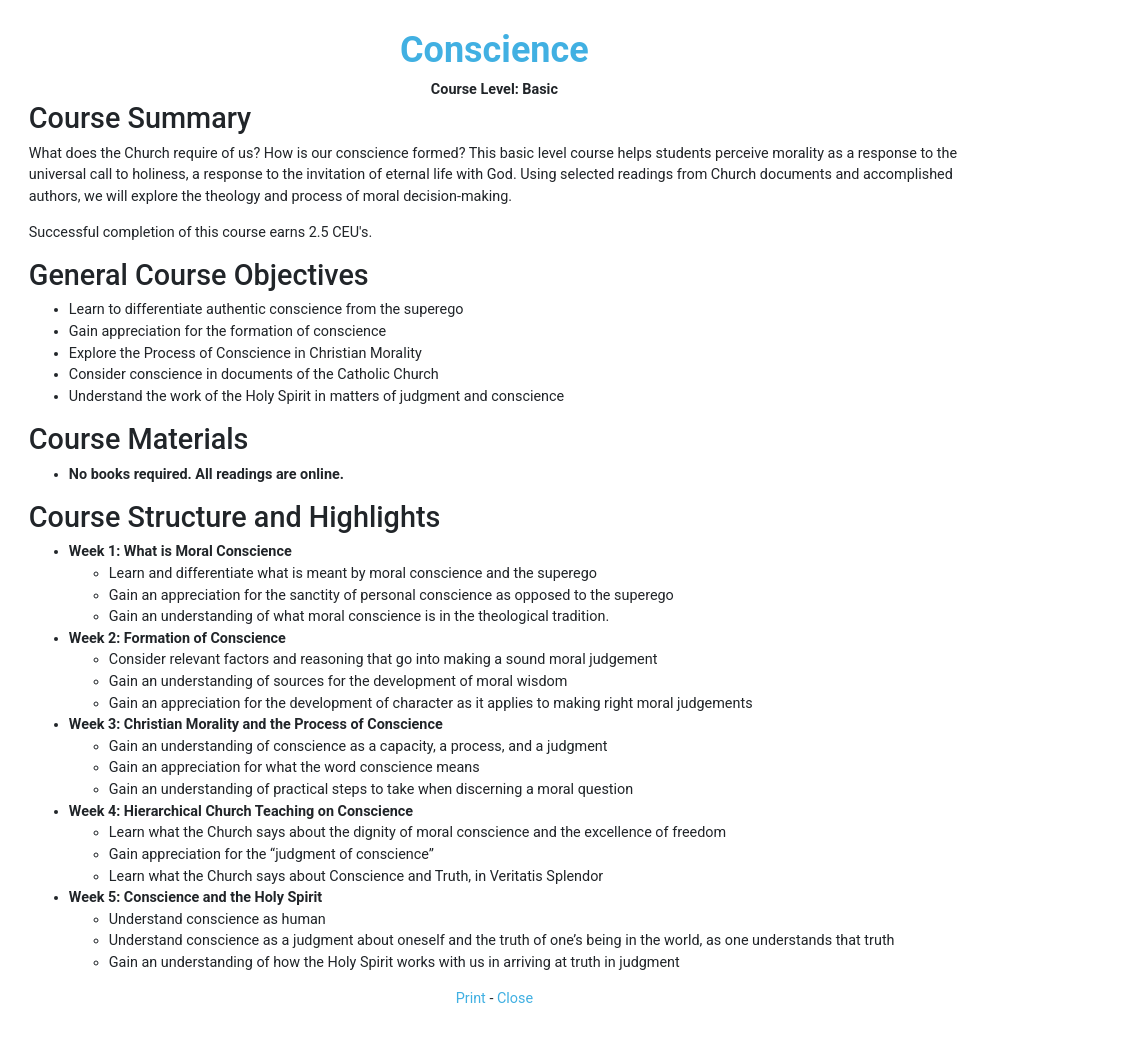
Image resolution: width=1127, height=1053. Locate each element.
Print (471, 998)
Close (515, 998)
